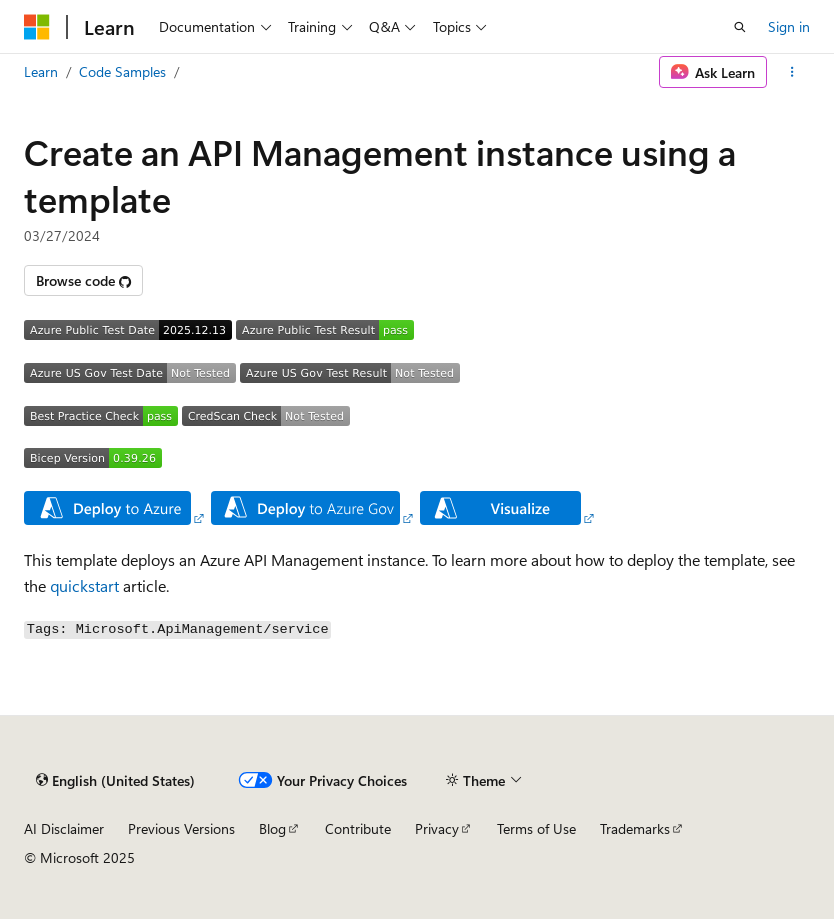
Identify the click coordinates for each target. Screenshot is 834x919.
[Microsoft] (37, 27)
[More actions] (792, 72)
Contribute (358, 828)
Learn (41, 71)
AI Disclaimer (64, 828)
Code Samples (122, 71)
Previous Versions (181, 828)
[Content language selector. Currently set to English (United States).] (115, 780)
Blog (272, 828)
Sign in (789, 26)
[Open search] (740, 27)
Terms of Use (536, 828)
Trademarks (635, 828)
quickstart (84, 585)
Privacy (437, 828)
